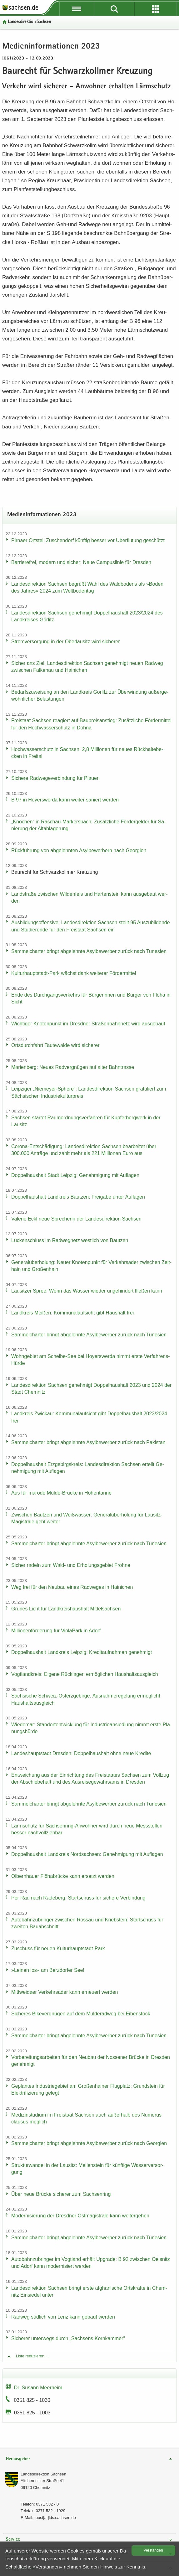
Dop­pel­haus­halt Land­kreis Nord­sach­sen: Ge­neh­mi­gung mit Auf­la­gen (87, 1854)
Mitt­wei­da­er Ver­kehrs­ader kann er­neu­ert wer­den (64, 1992)
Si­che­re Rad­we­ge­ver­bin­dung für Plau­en (55, 778)
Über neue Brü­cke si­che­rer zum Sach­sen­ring (61, 2194)
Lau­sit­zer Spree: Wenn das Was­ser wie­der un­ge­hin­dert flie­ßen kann (86, 1290)
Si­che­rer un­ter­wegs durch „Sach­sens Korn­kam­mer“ (68, 2338)
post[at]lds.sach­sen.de (56, 2517)
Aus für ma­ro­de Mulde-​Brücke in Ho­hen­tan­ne (61, 1492)
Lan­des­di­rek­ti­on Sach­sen (29, 21)
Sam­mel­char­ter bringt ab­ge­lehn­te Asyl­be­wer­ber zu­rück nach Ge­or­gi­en (89, 2143)
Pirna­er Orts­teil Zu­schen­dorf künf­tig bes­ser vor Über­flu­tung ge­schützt (88, 540)
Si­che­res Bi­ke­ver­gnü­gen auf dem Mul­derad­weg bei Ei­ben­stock (80, 2013)
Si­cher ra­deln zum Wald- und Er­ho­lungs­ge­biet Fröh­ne (70, 1565)
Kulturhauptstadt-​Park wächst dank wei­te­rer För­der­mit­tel (73, 973)
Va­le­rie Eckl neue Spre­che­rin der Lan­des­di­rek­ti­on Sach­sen (76, 1218)
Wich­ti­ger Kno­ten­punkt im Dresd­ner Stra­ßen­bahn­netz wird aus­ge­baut (88, 1023)
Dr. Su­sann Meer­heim (38, 2387)
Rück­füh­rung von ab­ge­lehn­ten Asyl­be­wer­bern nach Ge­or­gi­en (78, 850)
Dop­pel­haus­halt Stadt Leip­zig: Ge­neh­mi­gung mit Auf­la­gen (75, 1175)
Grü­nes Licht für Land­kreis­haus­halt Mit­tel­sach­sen (66, 1608)
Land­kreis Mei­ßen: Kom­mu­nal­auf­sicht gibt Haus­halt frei (72, 1312)
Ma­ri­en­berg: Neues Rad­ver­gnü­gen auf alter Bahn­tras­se (72, 1067)
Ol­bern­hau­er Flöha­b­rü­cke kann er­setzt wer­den (62, 1876)
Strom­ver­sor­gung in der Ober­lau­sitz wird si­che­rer (65, 641)
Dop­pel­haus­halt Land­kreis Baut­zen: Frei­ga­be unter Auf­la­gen (78, 1197)
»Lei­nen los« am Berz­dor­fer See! (47, 1970)
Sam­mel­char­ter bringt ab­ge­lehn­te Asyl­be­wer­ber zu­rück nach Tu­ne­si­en (89, 951)
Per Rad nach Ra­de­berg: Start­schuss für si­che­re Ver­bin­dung (78, 1897)
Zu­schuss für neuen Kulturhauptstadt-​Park (58, 1948)
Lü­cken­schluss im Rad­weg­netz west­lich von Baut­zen (69, 1240)
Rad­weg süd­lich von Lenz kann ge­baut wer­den (63, 2316)
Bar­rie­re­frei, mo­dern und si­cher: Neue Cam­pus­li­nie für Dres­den (81, 562)
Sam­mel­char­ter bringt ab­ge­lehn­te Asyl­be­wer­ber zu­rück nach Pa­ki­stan (88, 1442)
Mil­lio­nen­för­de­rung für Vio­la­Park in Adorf (56, 1630)
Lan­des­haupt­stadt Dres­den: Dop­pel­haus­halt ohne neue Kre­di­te (81, 1753)
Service (13, 2539)
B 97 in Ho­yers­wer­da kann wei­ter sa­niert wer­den (65, 799)
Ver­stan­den (153, 2550)
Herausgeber (18, 2459)
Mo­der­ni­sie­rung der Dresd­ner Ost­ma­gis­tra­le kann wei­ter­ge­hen (80, 2215)
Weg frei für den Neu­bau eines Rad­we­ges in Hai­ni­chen (72, 1587)
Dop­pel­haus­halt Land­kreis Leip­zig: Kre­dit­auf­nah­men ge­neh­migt (81, 1652)
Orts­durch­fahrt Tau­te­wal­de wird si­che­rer (55, 1045)
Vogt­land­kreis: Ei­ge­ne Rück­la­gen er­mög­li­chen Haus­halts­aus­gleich (84, 1674)
